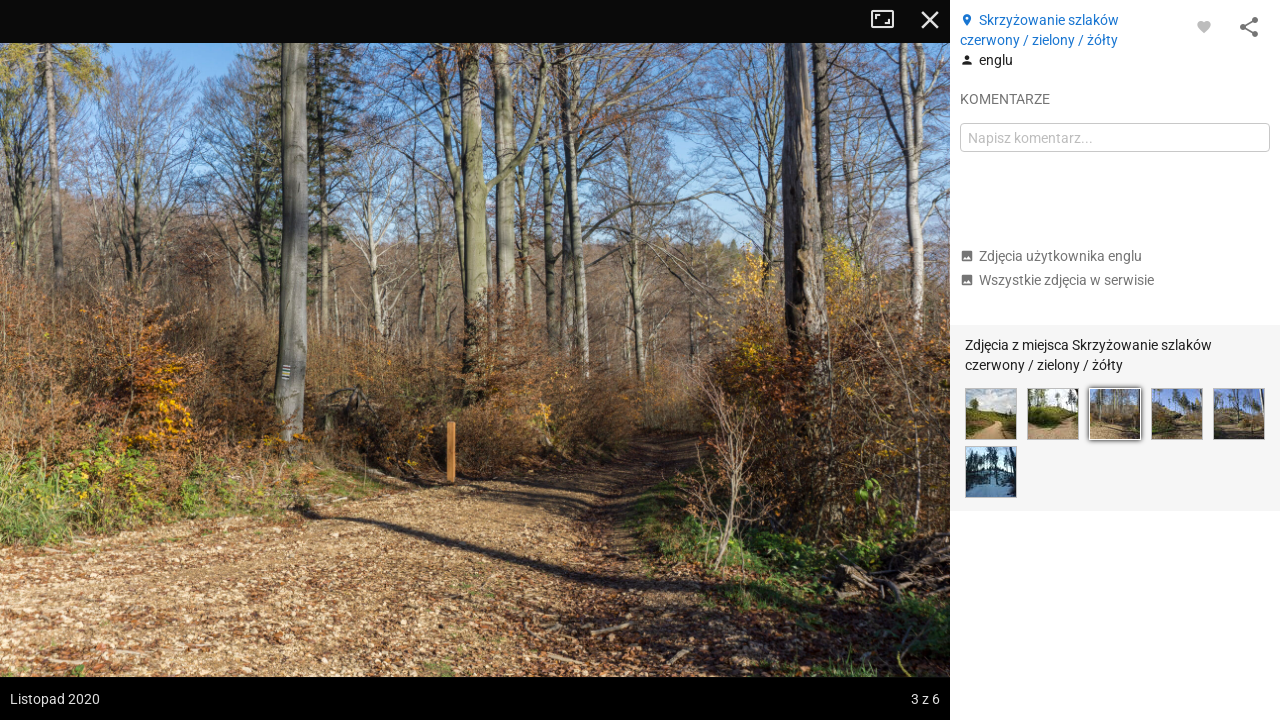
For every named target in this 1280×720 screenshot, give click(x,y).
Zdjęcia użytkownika (1051, 256)
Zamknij (930, 20)
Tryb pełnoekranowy (890, 20)
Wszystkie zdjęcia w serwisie (1057, 280)
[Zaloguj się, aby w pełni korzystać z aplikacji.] (1204, 26)
